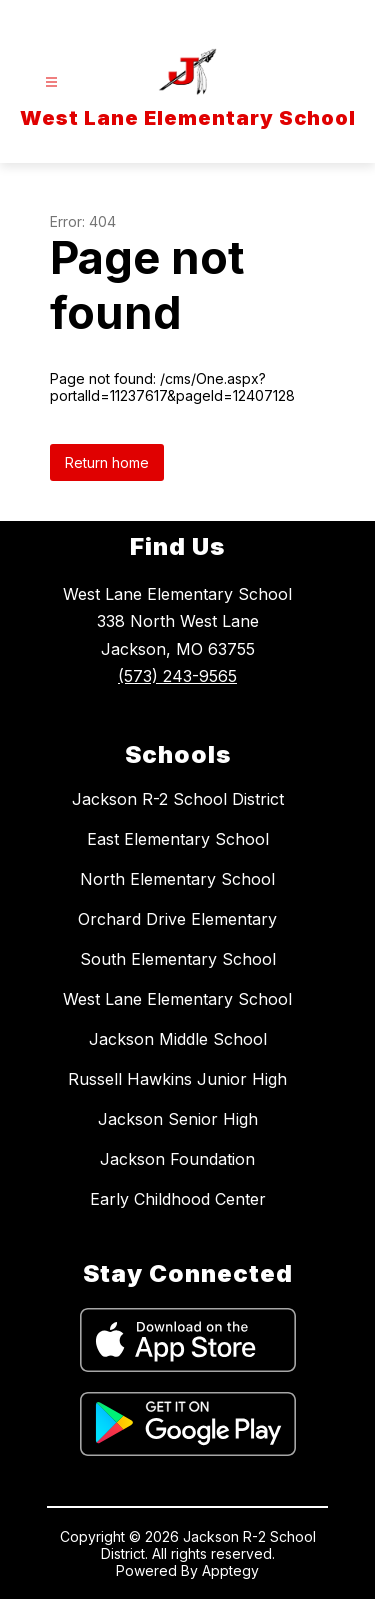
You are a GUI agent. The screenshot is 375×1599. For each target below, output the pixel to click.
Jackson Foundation (177, 1159)
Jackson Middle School (178, 1039)
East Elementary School (178, 839)
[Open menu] (51, 82)
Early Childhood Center (178, 1199)
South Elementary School (178, 959)
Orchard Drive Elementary (177, 919)
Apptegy (230, 1570)
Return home (107, 462)
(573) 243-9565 (177, 676)
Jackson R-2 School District (178, 799)
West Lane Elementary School (177, 999)
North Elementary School (177, 879)
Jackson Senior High (178, 1119)
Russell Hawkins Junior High (177, 1079)
